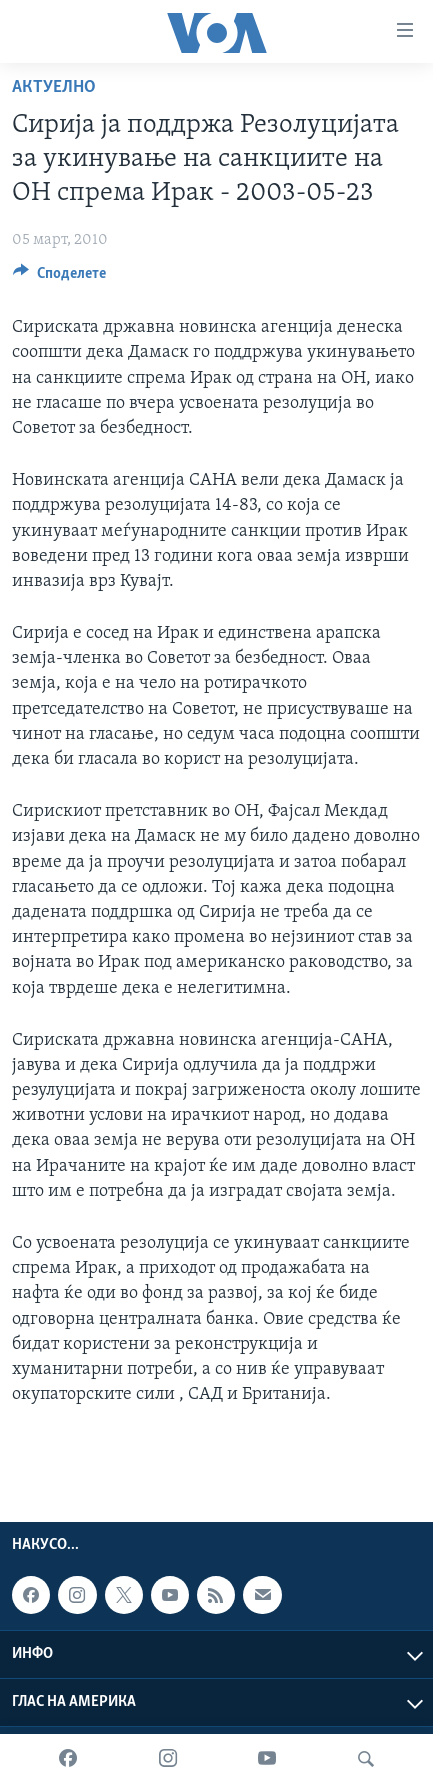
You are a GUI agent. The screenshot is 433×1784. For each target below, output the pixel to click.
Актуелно (54, 87)
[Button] (59, 278)
